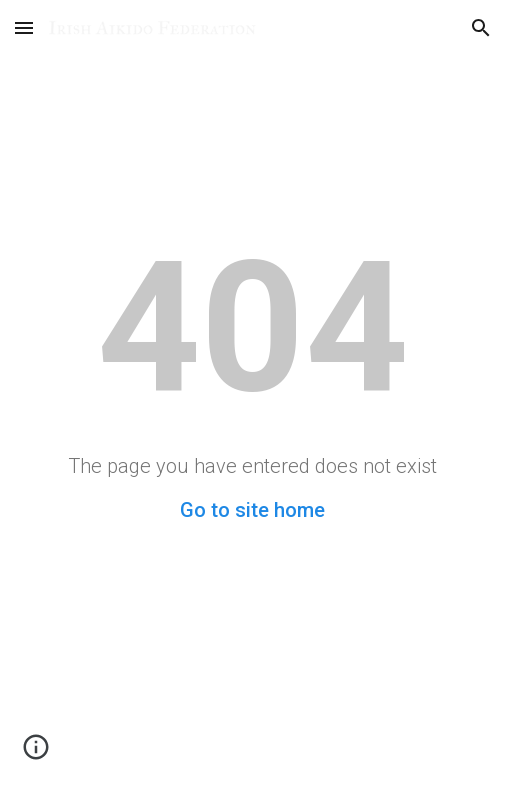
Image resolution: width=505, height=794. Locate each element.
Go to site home (252, 510)
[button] (24, 27)
